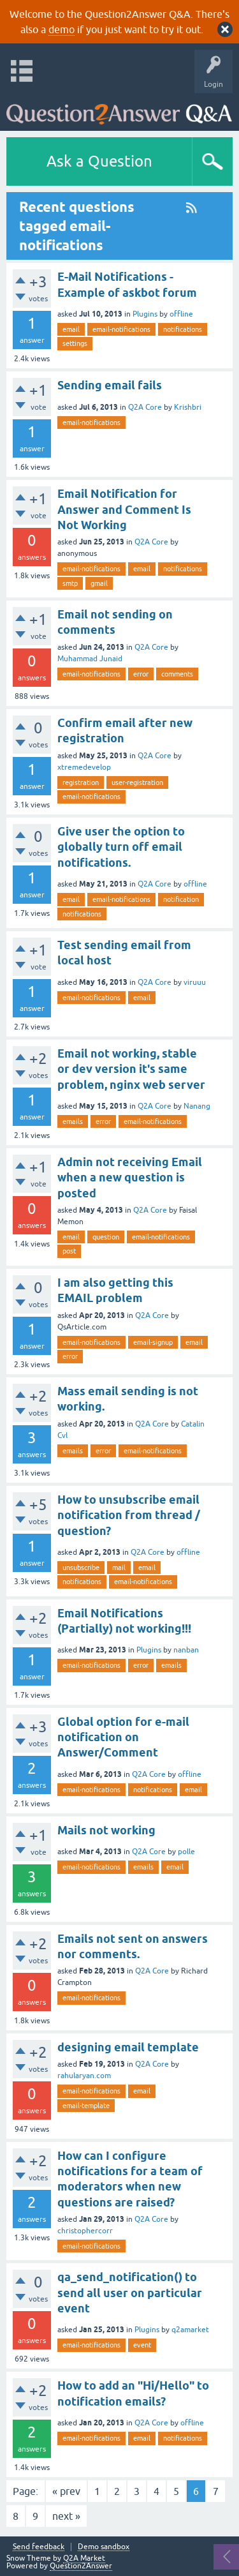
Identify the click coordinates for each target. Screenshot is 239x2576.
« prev (66, 2491)
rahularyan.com (84, 2075)
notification (181, 899)
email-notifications (121, 329)
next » (66, 2516)
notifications (182, 329)
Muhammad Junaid (89, 658)
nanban (186, 1649)
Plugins (145, 314)
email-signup (153, 1342)
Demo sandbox (103, 2547)
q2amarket (190, 2329)
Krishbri (187, 407)
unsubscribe (80, 1567)
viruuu (195, 982)
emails (72, 1121)
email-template (86, 2105)
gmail (99, 583)
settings (74, 343)
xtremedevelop (84, 767)
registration (80, 782)
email (71, 329)
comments (177, 674)
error (140, 674)
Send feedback (38, 2547)
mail (119, 1567)
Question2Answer (81, 2565)
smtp (70, 583)
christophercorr (85, 2230)
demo (61, 29)
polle (186, 1851)
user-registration (137, 782)
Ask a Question (99, 161)
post (69, 1251)
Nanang (197, 1106)
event (142, 2345)
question (105, 1237)
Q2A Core (145, 407)
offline (181, 314)
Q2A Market (84, 2558)
